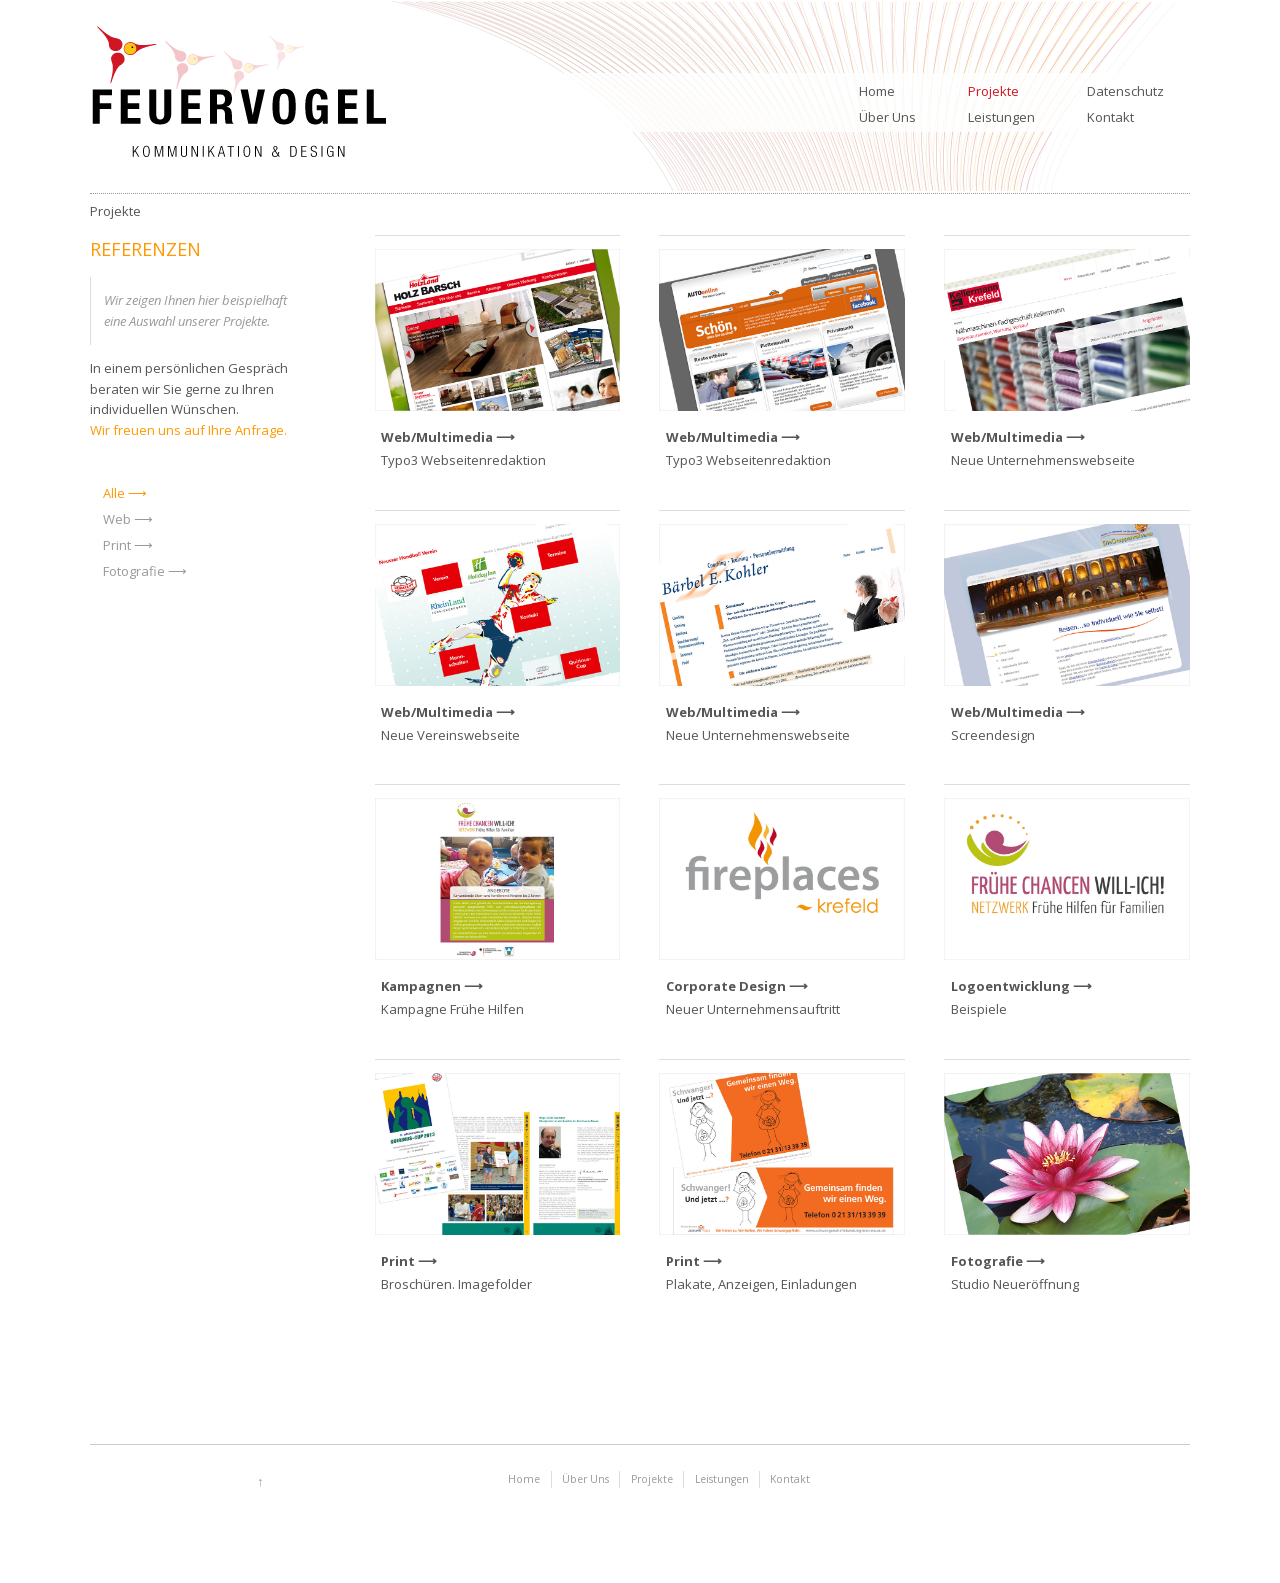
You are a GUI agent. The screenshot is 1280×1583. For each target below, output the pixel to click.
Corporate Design (726, 986)
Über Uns (887, 117)
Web (117, 519)
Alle (114, 493)
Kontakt (1110, 117)
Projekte (993, 91)
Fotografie (134, 571)
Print (117, 545)
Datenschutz (1125, 91)
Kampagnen (421, 986)
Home (877, 91)
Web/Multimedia (437, 437)
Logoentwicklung (1010, 986)
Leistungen (1001, 117)
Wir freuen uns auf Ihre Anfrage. (188, 430)
